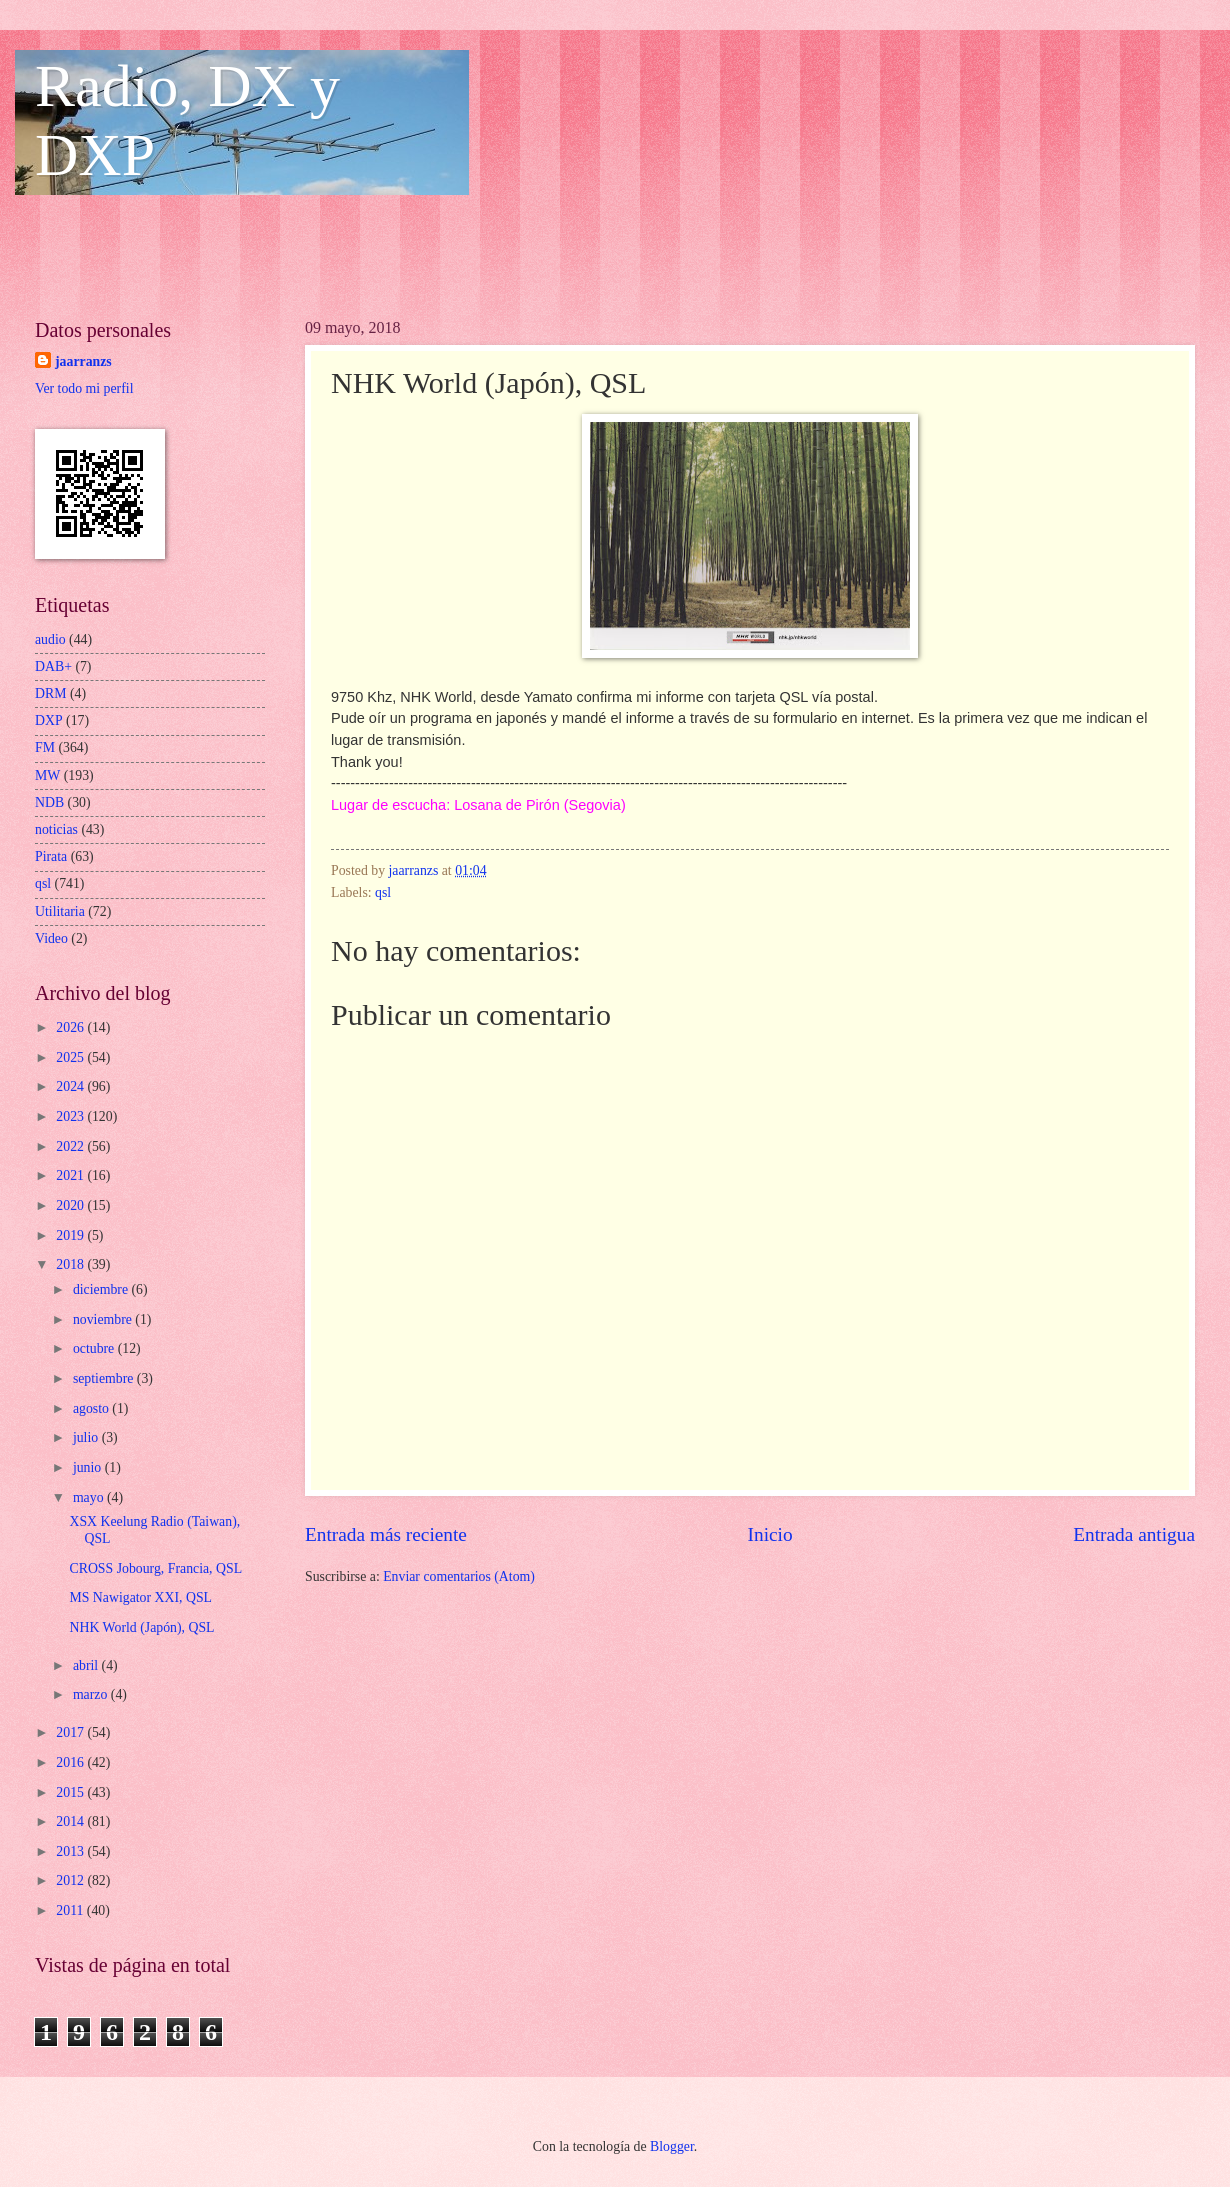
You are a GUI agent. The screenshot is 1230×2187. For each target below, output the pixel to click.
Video (51, 938)
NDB (49, 802)
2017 (71, 1732)
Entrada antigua (1134, 1534)
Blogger (672, 2146)
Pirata (51, 856)
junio (89, 1467)
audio (50, 639)
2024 (71, 1086)
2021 (71, 1175)
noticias (56, 829)
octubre (95, 1348)
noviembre (104, 1319)
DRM (50, 693)
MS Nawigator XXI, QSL (140, 1597)
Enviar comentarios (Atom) (459, 1576)
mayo (90, 1497)
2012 (71, 1880)
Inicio (770, 1534)
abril (87, 1665)
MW (47, 775)
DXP (49, 720)
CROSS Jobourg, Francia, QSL (155, 1568)
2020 (71, 1205)
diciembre (102, 1289)
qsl (383, 892)
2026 (71, 1027)
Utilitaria (60, 911)
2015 (71, 1792)
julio (87, 1437)
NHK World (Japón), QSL (141, 1627)
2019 (71, 1235)
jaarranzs (83, 361)
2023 (71, 1116)
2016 (71, 1762)
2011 (71, 1910)
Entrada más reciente (386, 1534)
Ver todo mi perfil (84, 388)
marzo (92, 1694)
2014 (71, 1821)
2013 (71, 1851)
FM (45, 747)
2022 (71, 1146)
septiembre (105, 1378)
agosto (92, 1408)
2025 (71, 1057)
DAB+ (53, 666)
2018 (71, 1264)
